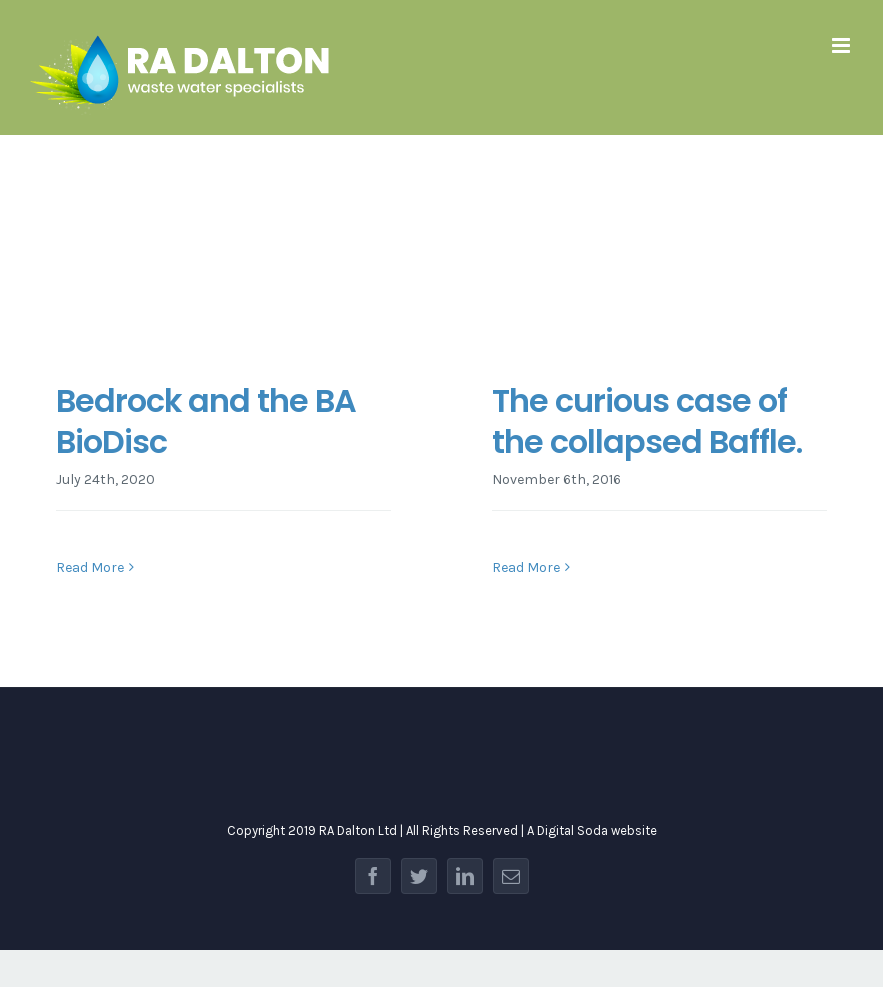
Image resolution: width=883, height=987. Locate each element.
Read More (90, 567)
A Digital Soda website (592, 830)
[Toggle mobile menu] (842, 45)
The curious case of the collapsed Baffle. (647, 421)
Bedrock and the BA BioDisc (206, 421)
